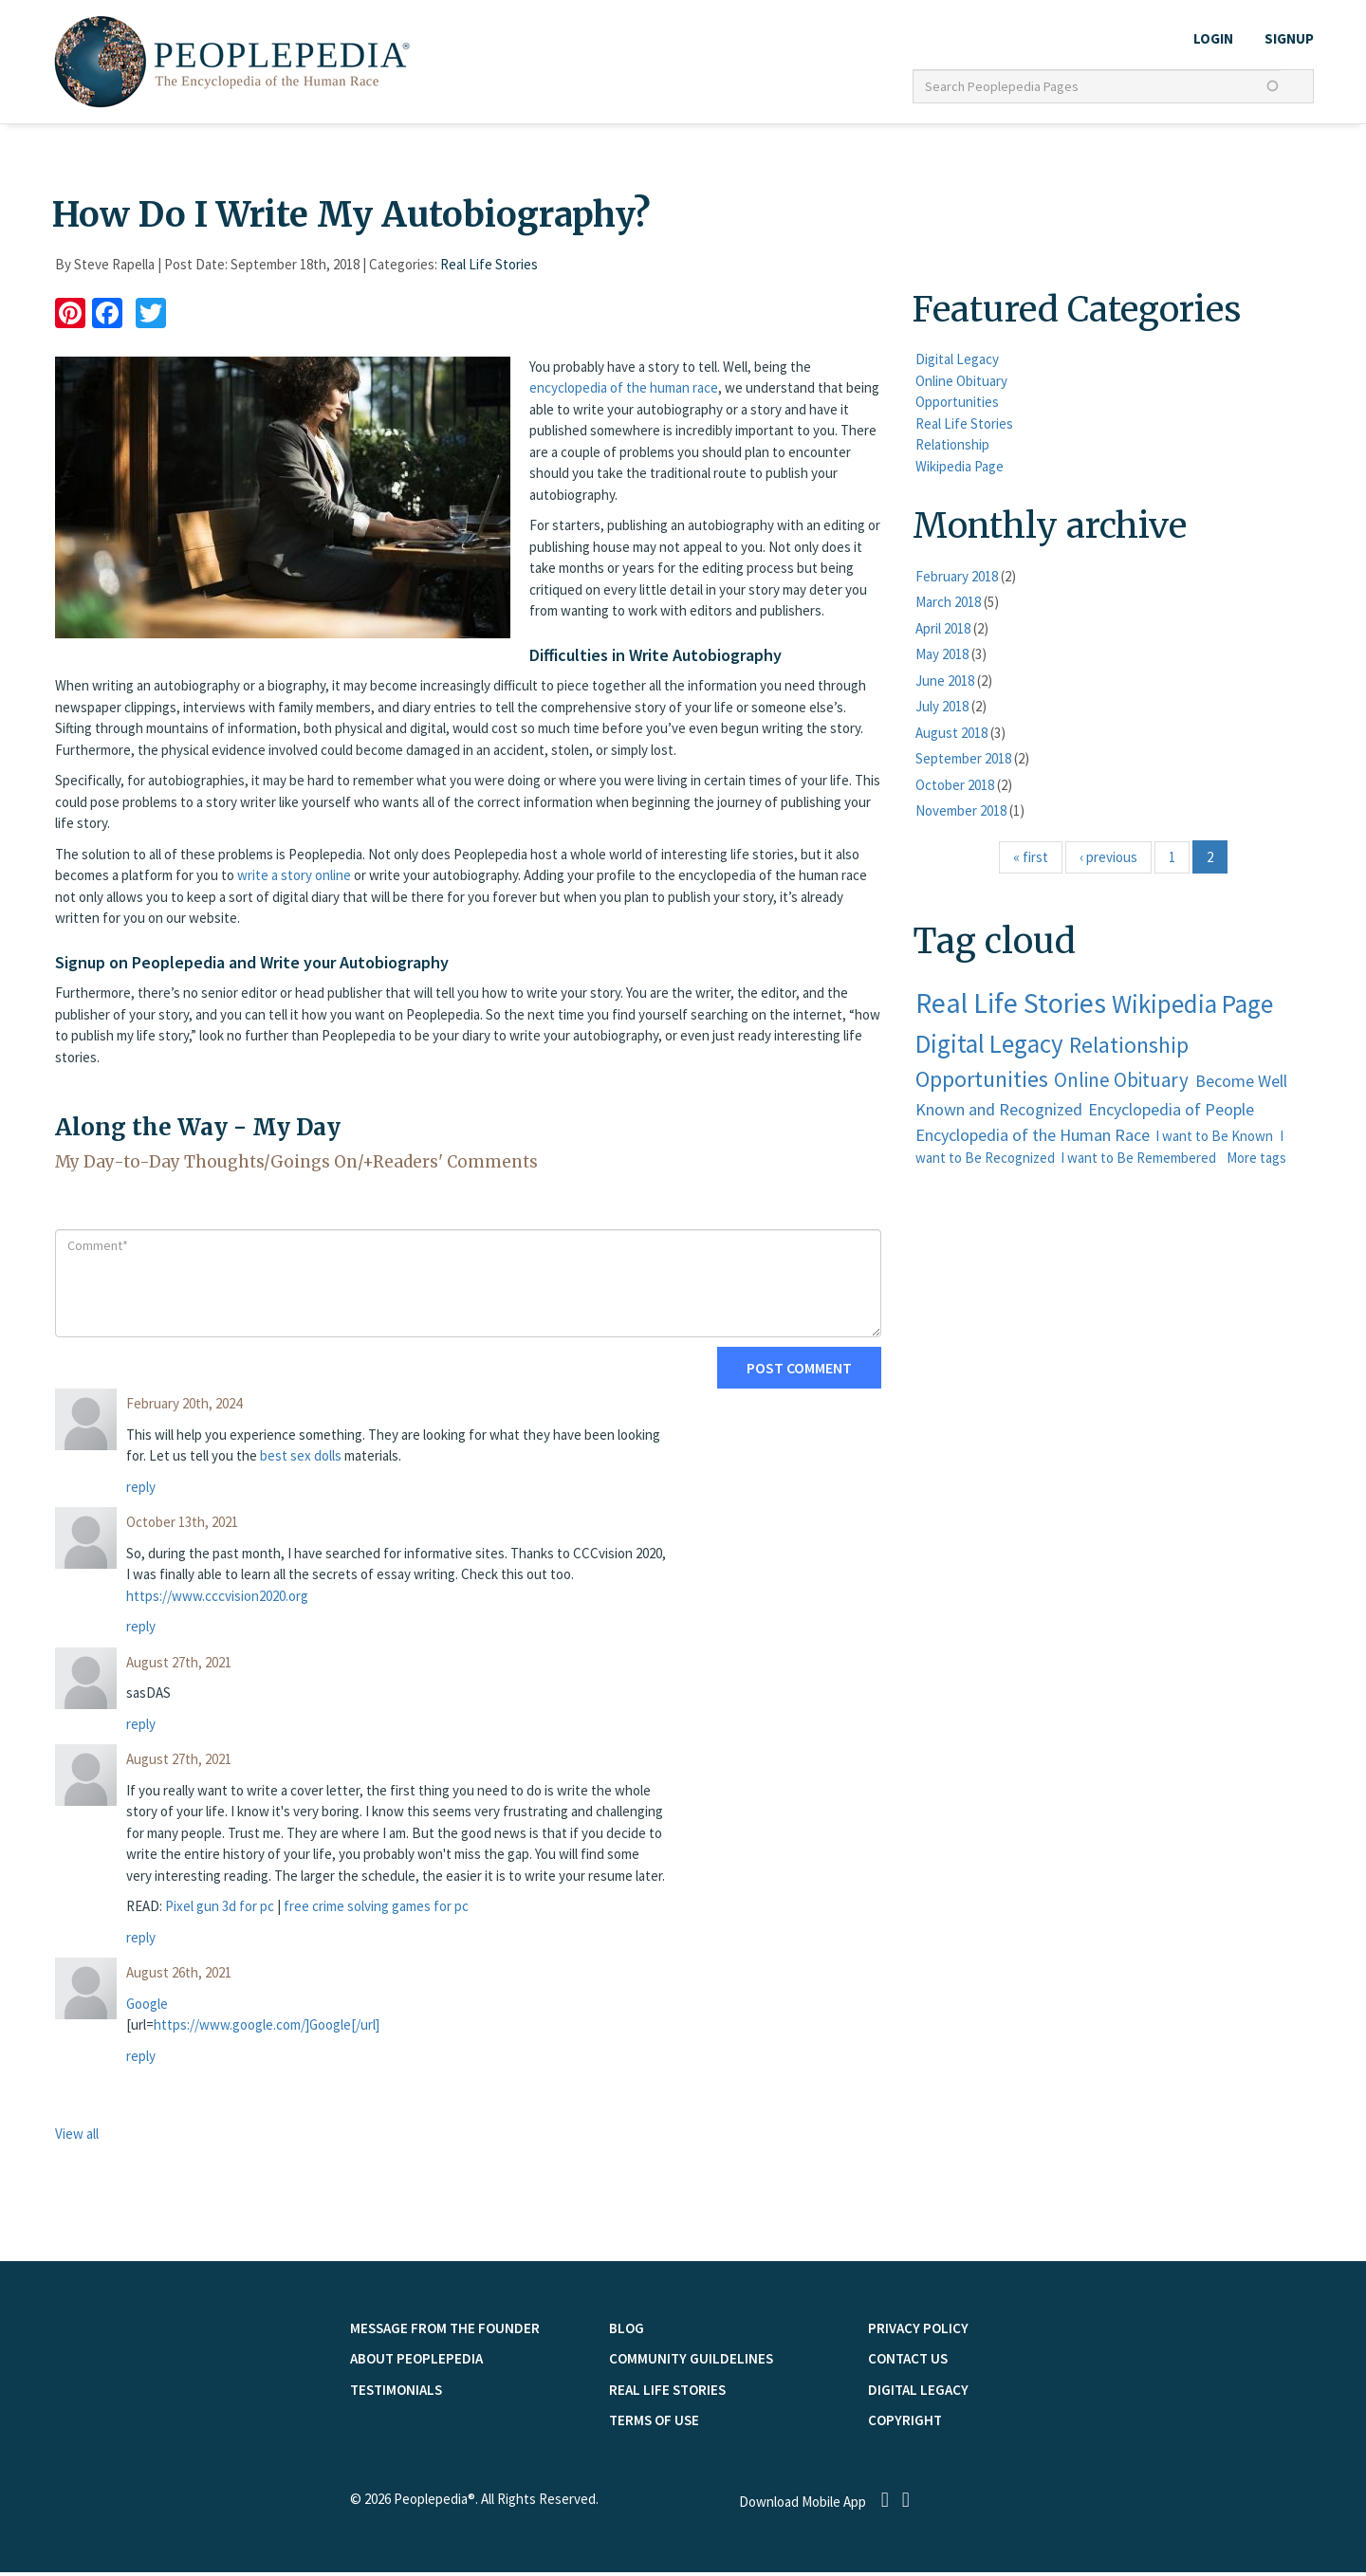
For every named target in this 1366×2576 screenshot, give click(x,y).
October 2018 (954, 789)
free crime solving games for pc (376, 1911)
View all (77, 2138)
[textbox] (1097, 86)
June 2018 (944, 684)
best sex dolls (301, 1460)
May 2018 (942, 659)
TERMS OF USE (654, 2425)
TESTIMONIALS (396, 2393)
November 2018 (960, 815)
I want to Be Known (1214, 1141)
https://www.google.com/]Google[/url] (266, 2029)
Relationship (952, 449)
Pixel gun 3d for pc (219, 1911)
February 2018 (956, 580)
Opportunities (957, 406)
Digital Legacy (957, 364)
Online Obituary (961, 385)
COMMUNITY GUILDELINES (691, 2363)
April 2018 (942, 632)
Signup (1289, 38)
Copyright (905, 2425)
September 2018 (963, 763)
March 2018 (948, 607)
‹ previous (1108, 861)
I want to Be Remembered (1138, 1162)
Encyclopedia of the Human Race (1032, 1139)
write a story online (294, 880)
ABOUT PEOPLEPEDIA (416, 2363)
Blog (626, 2332)
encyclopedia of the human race (623, 392)
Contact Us (908, 2363)
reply (141, 1490)
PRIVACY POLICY (918, 2332)
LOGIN (1213, 38)
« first (1030, 861)
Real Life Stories (489, 269)
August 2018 (951, 736)
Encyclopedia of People (1171, 1114)
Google (147, 2007)
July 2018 (942, 711)
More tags (1256, 1162)
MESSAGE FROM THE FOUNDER (445, 2332)
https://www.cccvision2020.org (217, 1600)
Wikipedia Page (959, 470)
